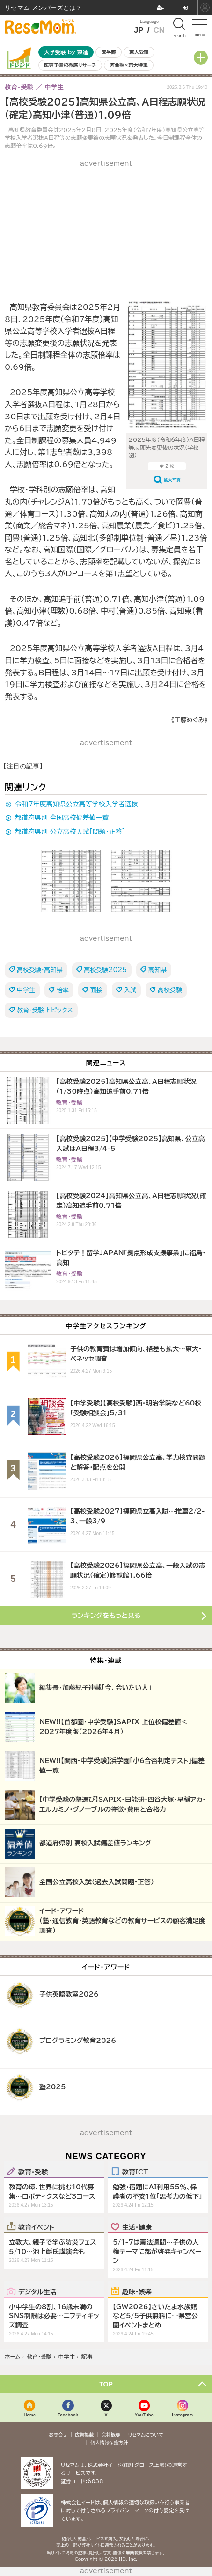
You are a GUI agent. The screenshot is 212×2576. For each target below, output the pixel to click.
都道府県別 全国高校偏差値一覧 (62, 817)
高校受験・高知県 (40, 970)
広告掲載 (84, 2434)
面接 (96, 990)
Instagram (182, 2415)
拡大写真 (172, 480)
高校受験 (170, 990)
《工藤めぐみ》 (189, 720)
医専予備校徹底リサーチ (70, 65)
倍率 (63, 990)
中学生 (26, 990)
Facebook (68, 2415)
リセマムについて (145, 2434)
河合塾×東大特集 (128, 65)
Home (30, 2415)
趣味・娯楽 (137, 2291)
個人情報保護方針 (109, 2442)
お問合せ (58, 2434)
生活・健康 (137, 2227)
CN (159, 30)
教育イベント (36, 2227)
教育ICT (135, 2171)
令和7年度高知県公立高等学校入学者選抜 (76, 804)
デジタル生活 (37, 2291)
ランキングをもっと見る (106, 1615)
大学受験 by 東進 (66, 52)
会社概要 (111, 2434)
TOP (106, 2384)
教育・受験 (33, 2171)
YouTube (144, 2415)
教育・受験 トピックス (45, 1010)
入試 (130, 990)
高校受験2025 (105, 970)
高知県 (157, 970)
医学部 (109, 52)
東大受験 (139, 52)
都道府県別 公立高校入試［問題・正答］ (70, 831)
